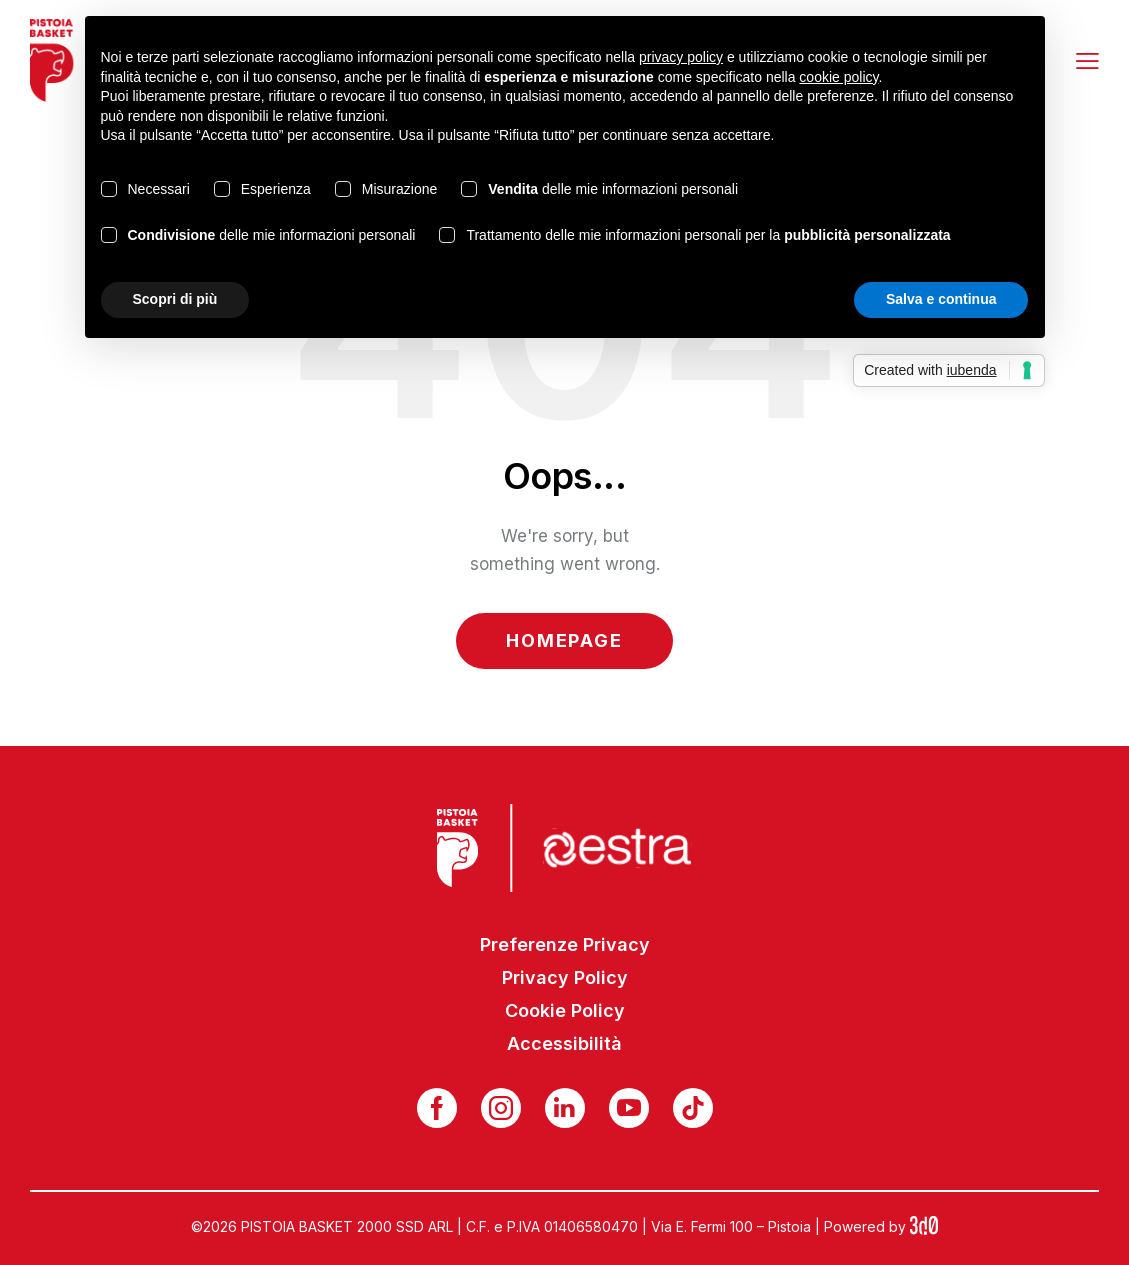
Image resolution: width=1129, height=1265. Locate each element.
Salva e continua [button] (941, 299)
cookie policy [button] (838, 77)
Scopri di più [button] (175, 299)
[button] (1087, 60)
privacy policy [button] (681, 57)
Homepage (564, 640)
